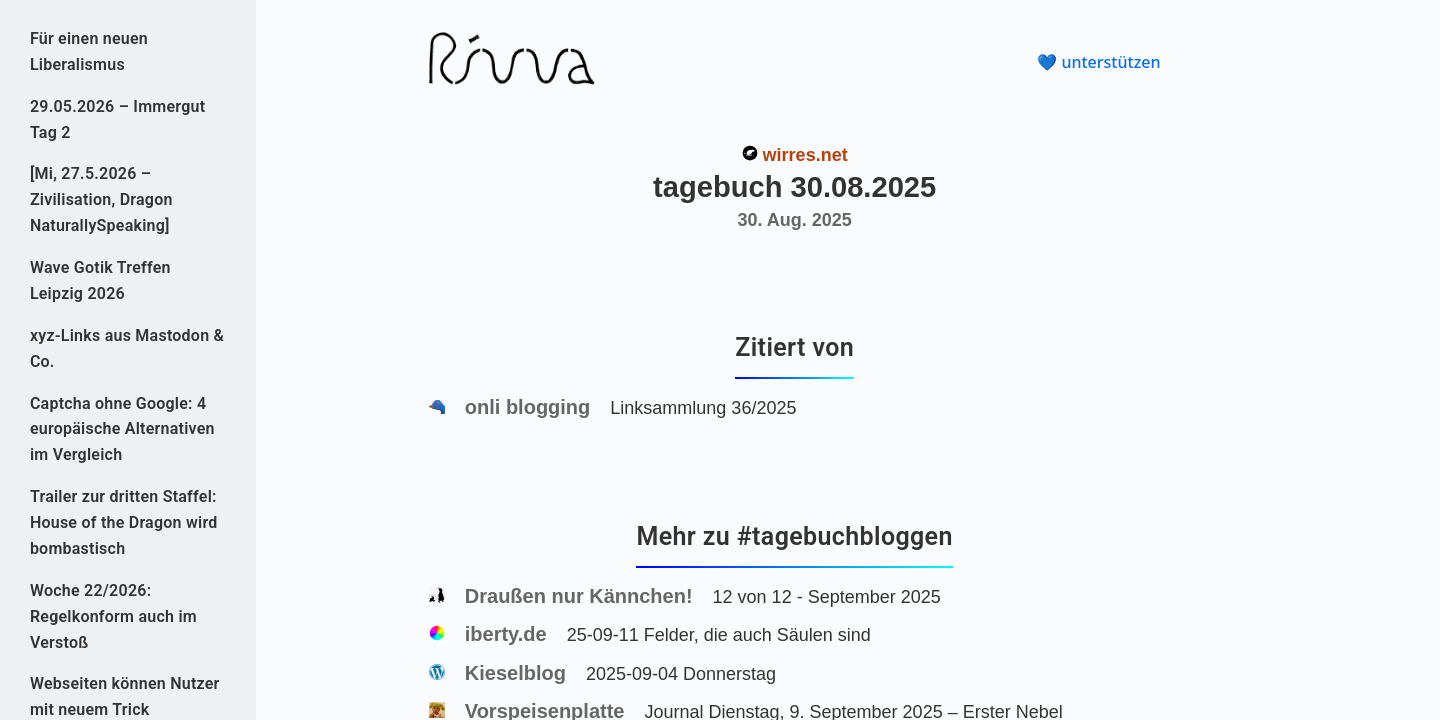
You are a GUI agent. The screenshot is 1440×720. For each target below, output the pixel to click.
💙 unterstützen (1098, 62)
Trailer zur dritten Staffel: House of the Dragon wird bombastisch (124, 522)
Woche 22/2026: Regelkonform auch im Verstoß (113, 616)
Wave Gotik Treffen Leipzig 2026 (100, 280)
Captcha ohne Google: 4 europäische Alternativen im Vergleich (122, 429)
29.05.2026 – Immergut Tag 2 (117, 119)
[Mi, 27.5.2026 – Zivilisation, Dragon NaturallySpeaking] (101, 199)
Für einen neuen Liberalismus (89, 51)
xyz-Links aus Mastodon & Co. (127, 348)
